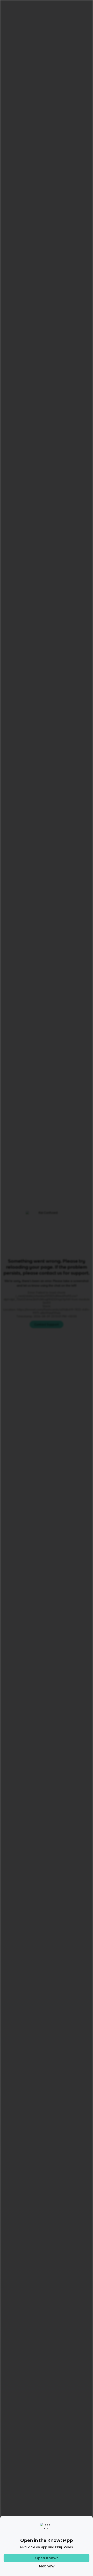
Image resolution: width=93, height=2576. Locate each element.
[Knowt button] (80, 49)
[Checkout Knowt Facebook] (46, 2522)
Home (8, 16)
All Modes (15, 317)
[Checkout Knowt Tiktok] (23, 2522)
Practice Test (63, 317)
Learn (37, 317)
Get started (79, 5)
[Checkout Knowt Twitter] (57, 2522)
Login (60, 5)
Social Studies (25, 16)
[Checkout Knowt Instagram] (35, 2522)
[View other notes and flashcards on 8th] (35, 299)
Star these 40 (74, 456)
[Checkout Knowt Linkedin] (69, 2522)
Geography (47, 16)
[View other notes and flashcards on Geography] (18, 299)
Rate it (42, 40)
